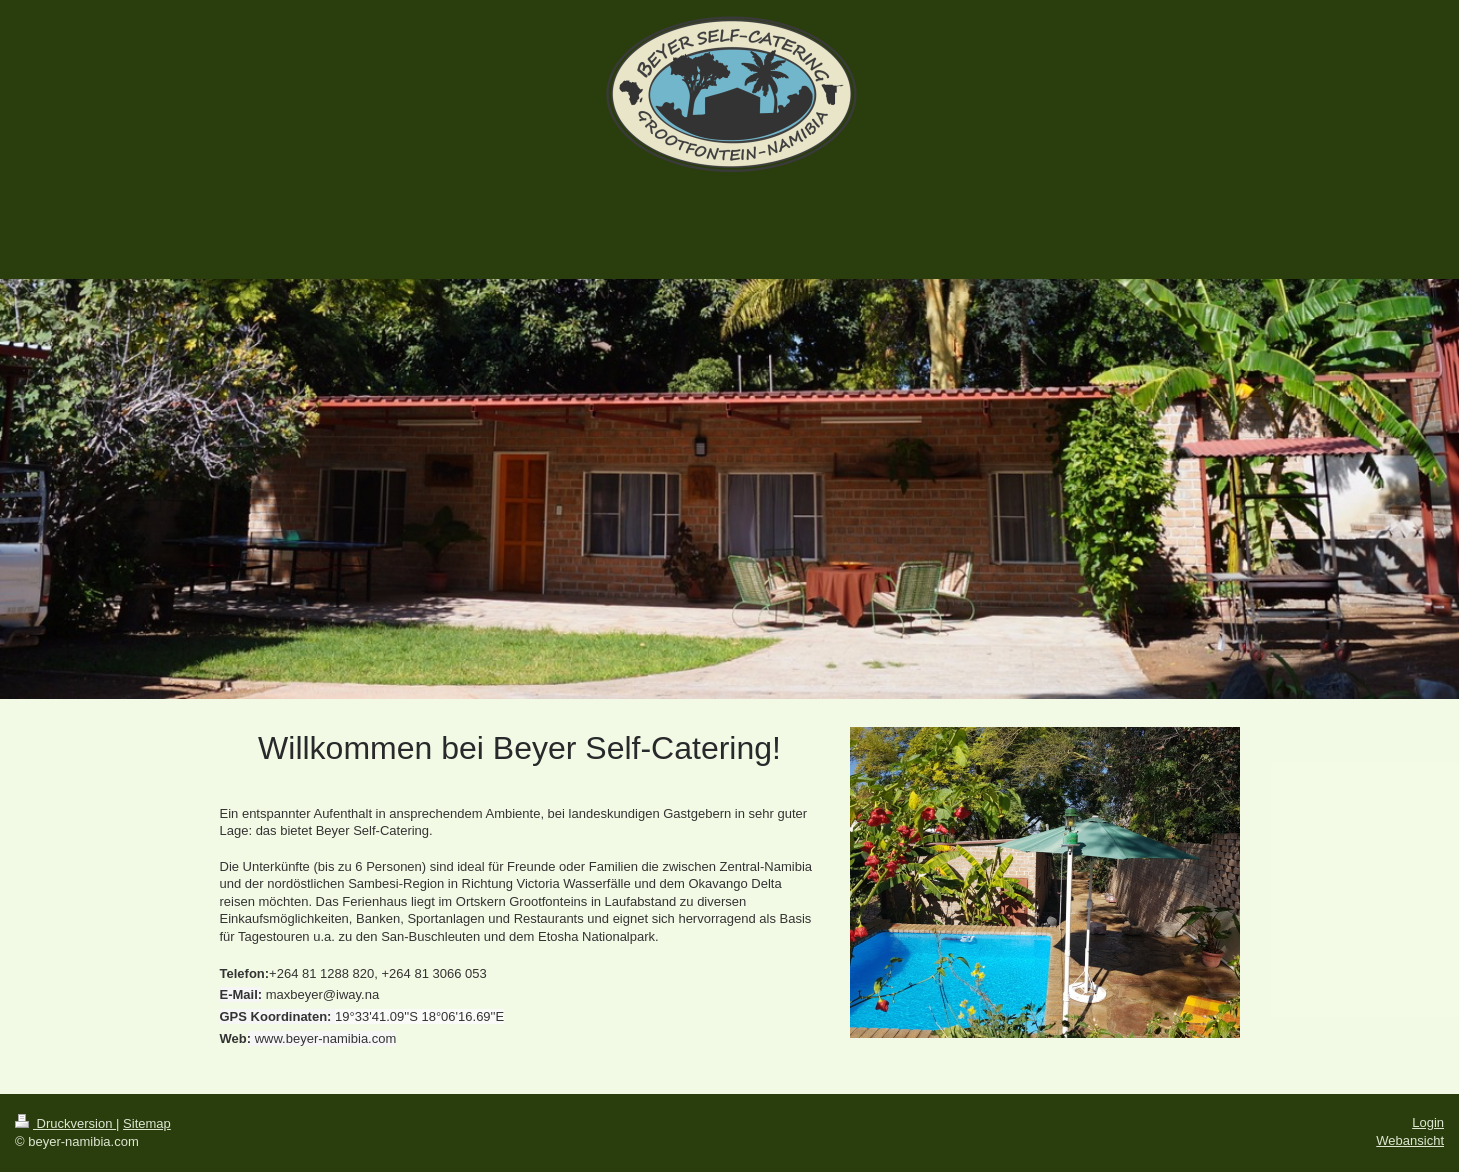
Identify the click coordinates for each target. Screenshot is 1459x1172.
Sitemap (147, 1123)
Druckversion (65, 1123)
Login (1428, 1122)
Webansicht (1410, 1140)
